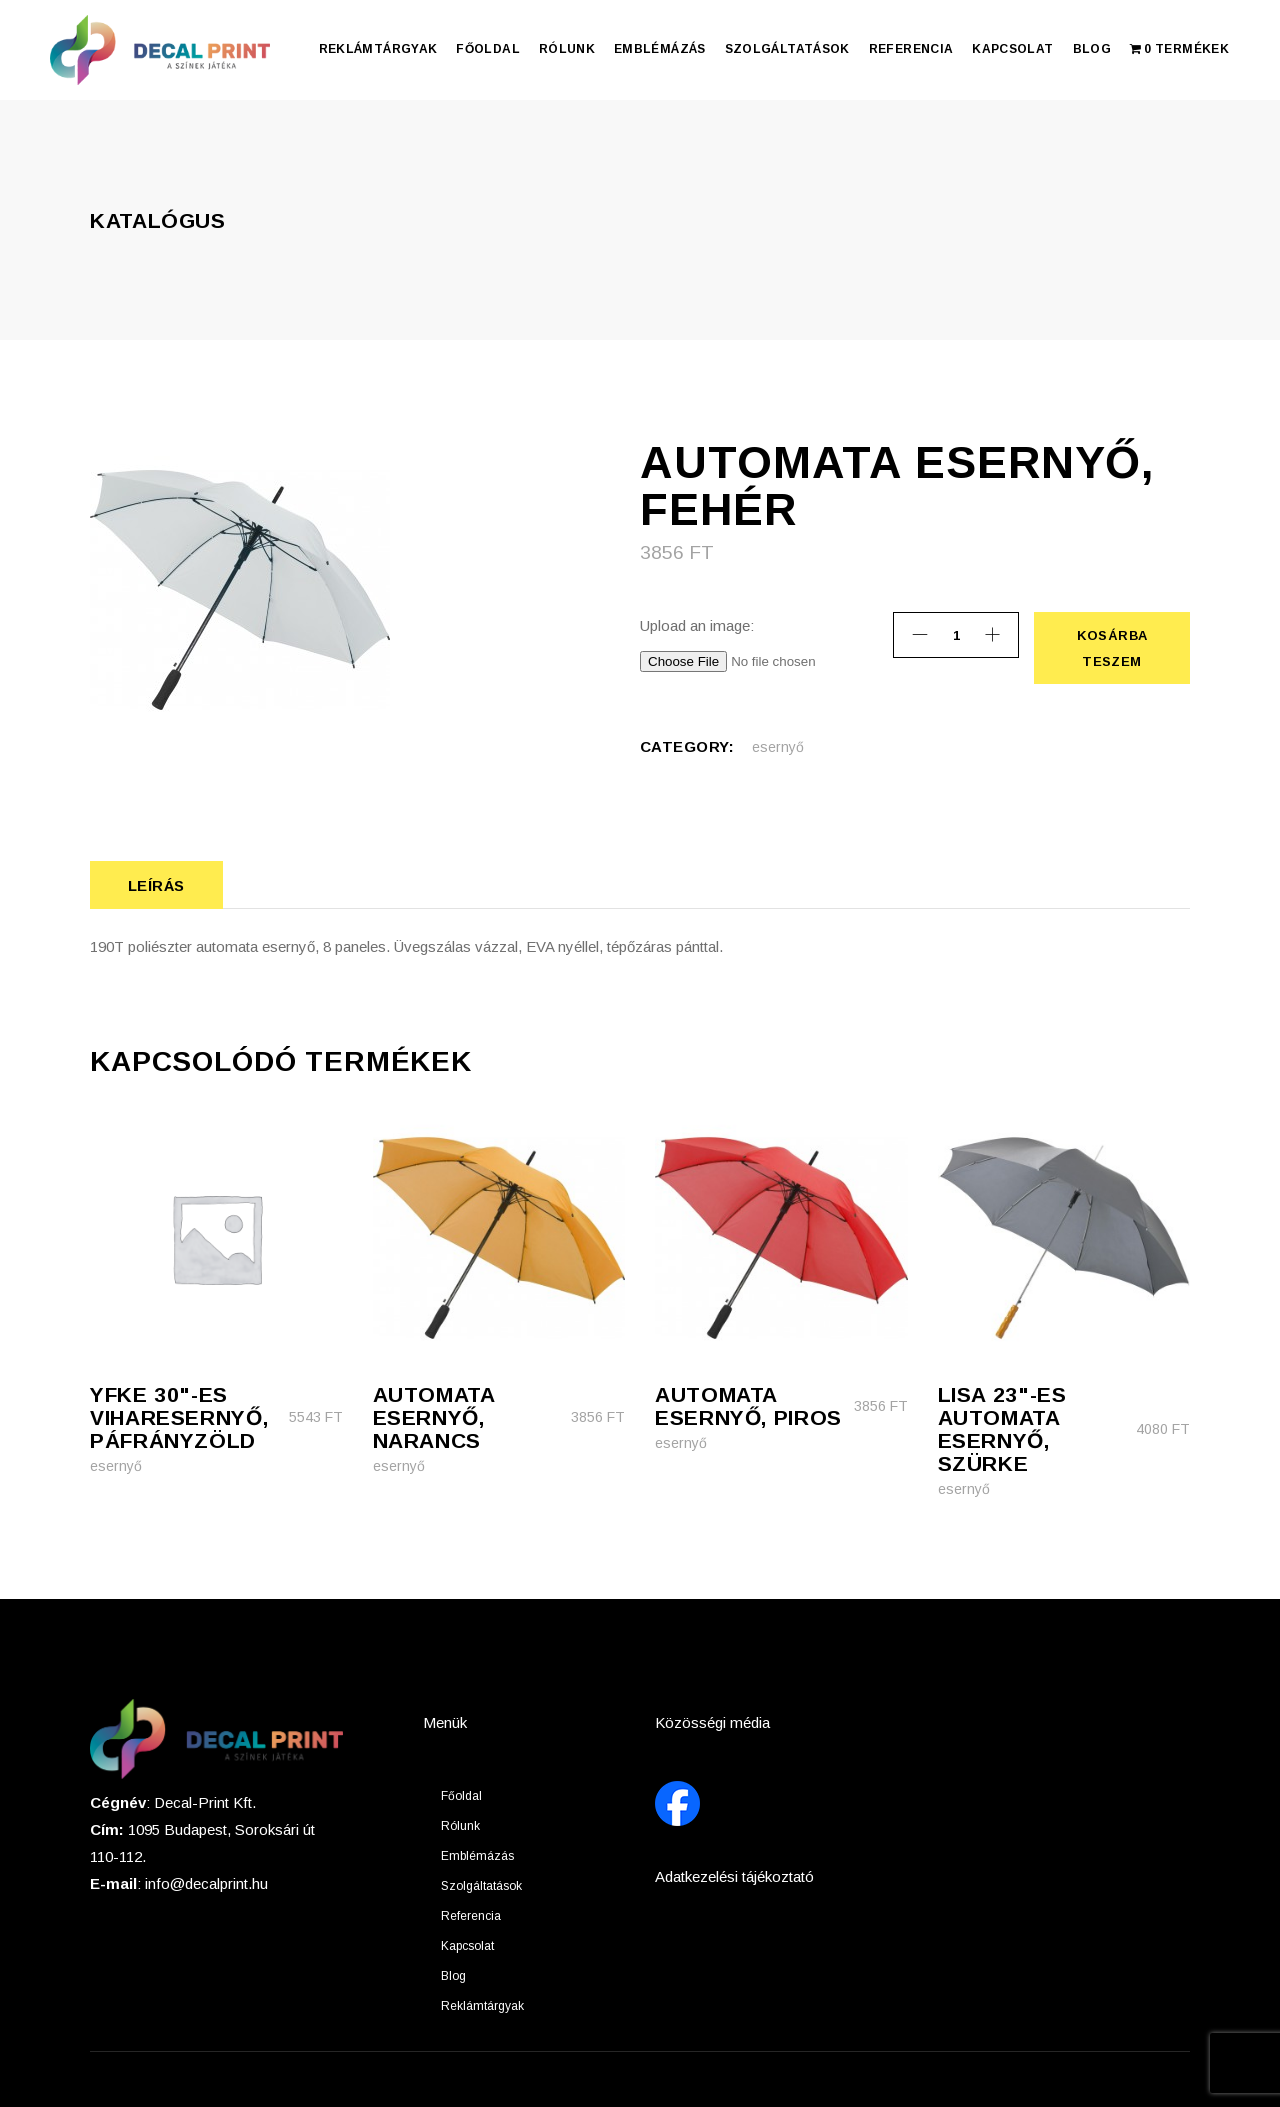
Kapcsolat (467, 1946)
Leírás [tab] (156, 885)
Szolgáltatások (481, 1886)
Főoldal (461, 1796)
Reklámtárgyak (482, 2006)
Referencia (471, 1916)
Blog (453, 1976)
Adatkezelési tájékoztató (734, 1876)
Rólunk (460, 1826)
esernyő (778, 747)
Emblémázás (477, 1856)
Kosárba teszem (1111, 648)
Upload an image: (697, 625)
